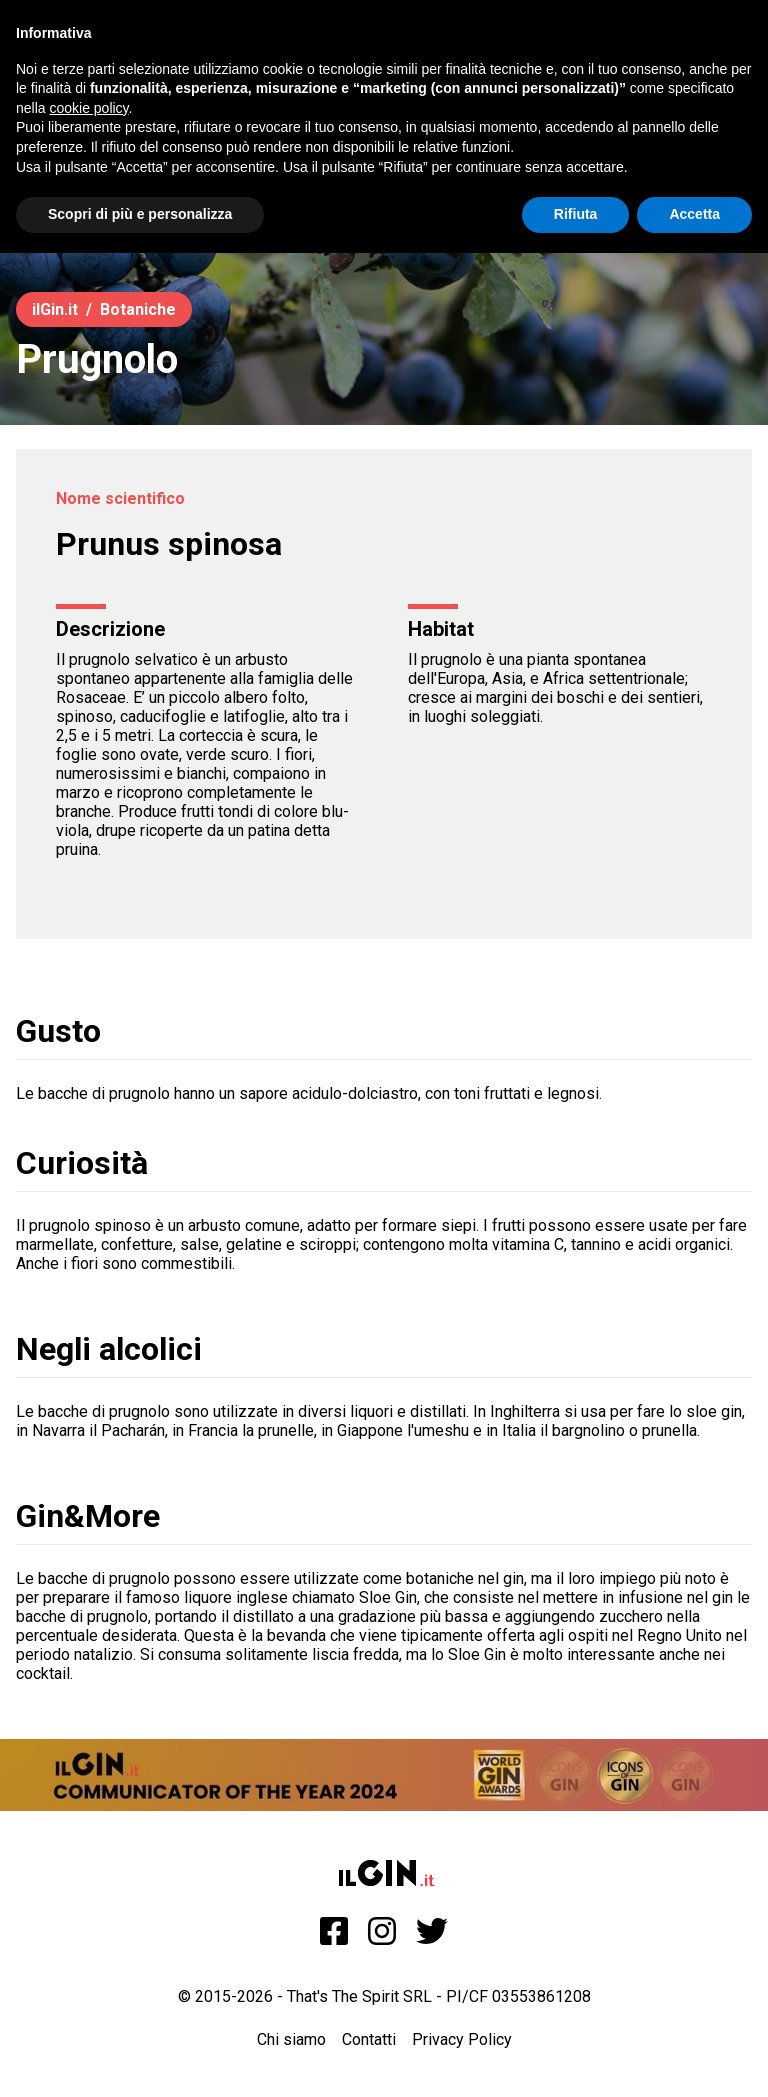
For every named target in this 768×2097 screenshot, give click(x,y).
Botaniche (138, 309)
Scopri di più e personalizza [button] (140, 214)
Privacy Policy (462, 2039)
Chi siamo (291, 2039)
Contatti (369, 2039)
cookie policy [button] (88, 108)
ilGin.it (55, 309)
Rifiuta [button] (576, 214)
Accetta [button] (694, 214)
